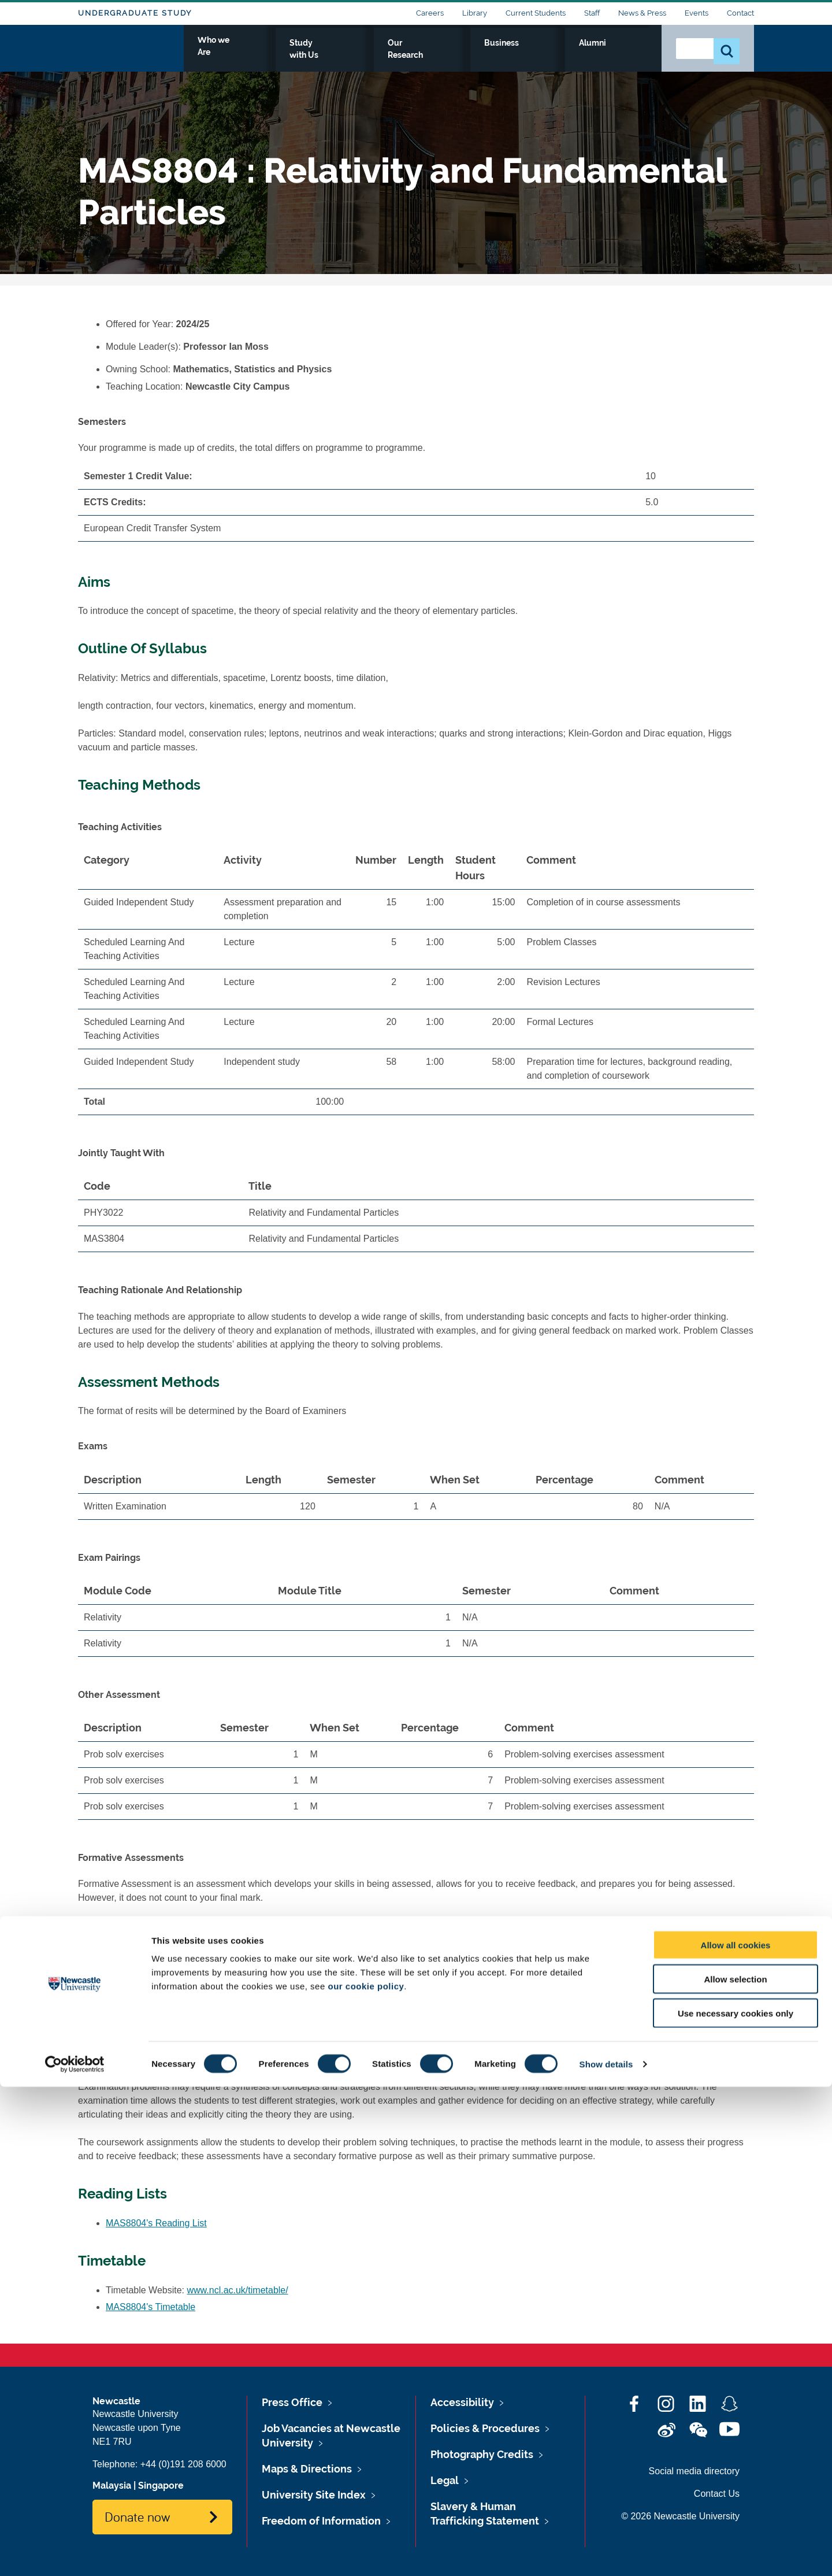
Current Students (536, 13)
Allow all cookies (736, 2434)
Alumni (627, 56)
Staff (592, 13)
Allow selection (735, 2468)
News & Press (642, 13)
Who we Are (347, 56)
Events (696, 13)
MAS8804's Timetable (150, 2307)
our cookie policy (366, 2475)
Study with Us (424, 56)
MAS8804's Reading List (156, 2223)
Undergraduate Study (135, 13)
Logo (131, 53)
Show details (606, 2553)
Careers (430, 13)
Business (573, 56)
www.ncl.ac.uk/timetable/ (237, 2290)
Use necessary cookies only (735, 2502)
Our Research (504, 56)
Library (474, 13)
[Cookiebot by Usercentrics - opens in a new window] (74, 2553)
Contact (740, 13)
